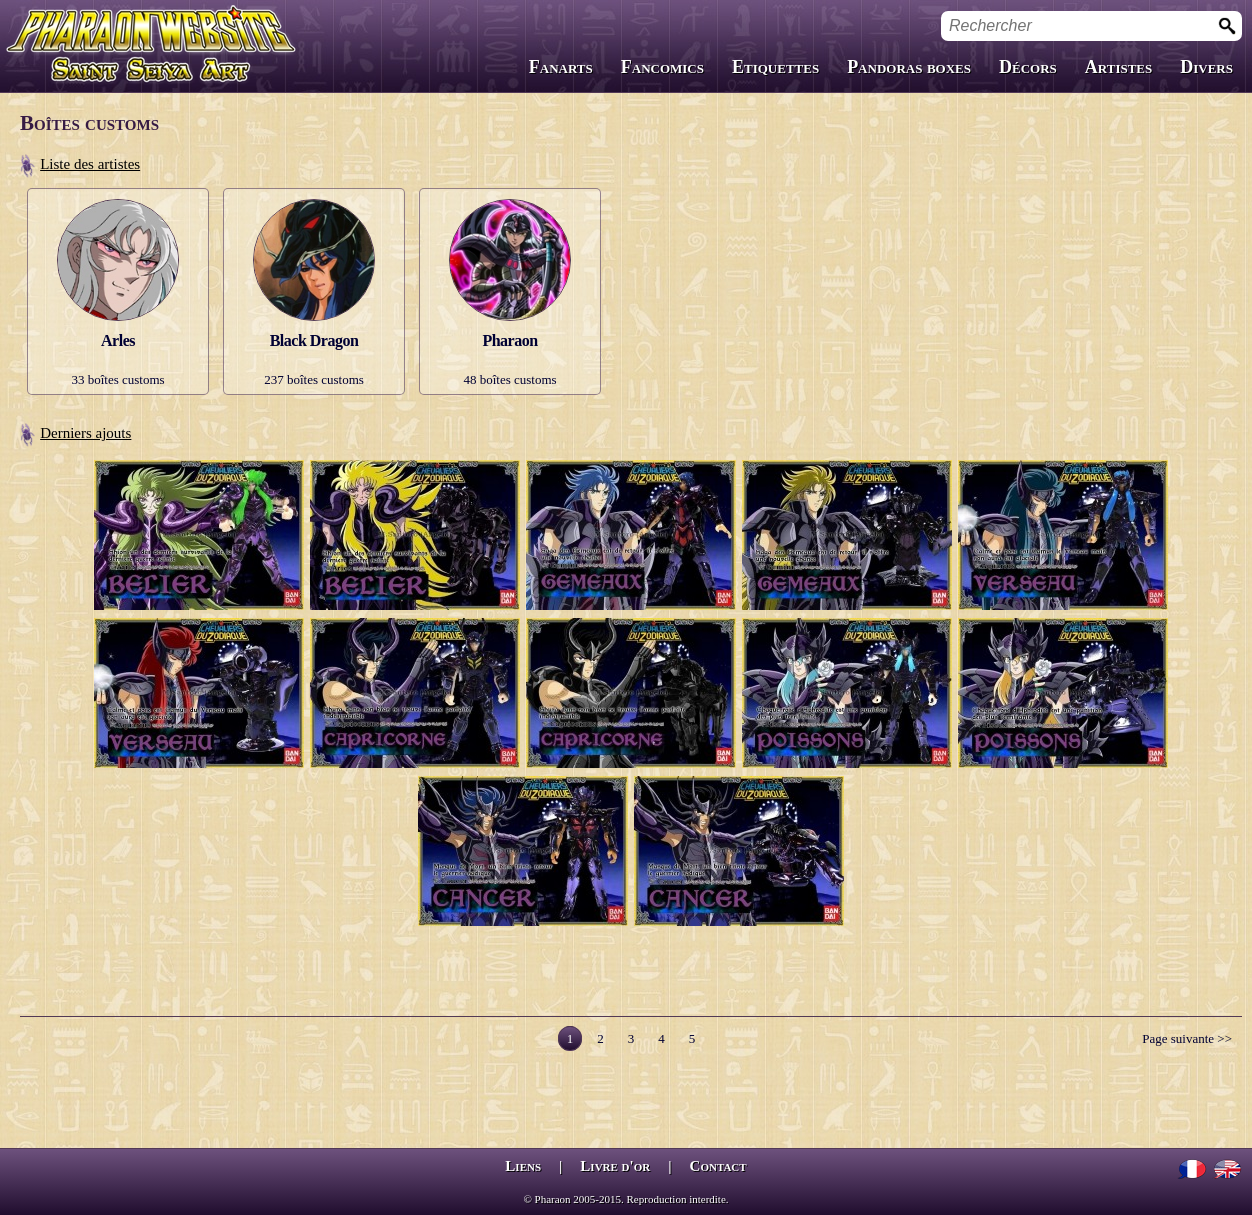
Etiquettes (775, 67)
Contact (718, 1166)
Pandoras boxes (909, 67)
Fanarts (561, 67)
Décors (1028, 67)
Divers (1206, 67)
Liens (523, 1166)
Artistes (1118, 67)
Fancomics (662, 67)
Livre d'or (615, 1166)
